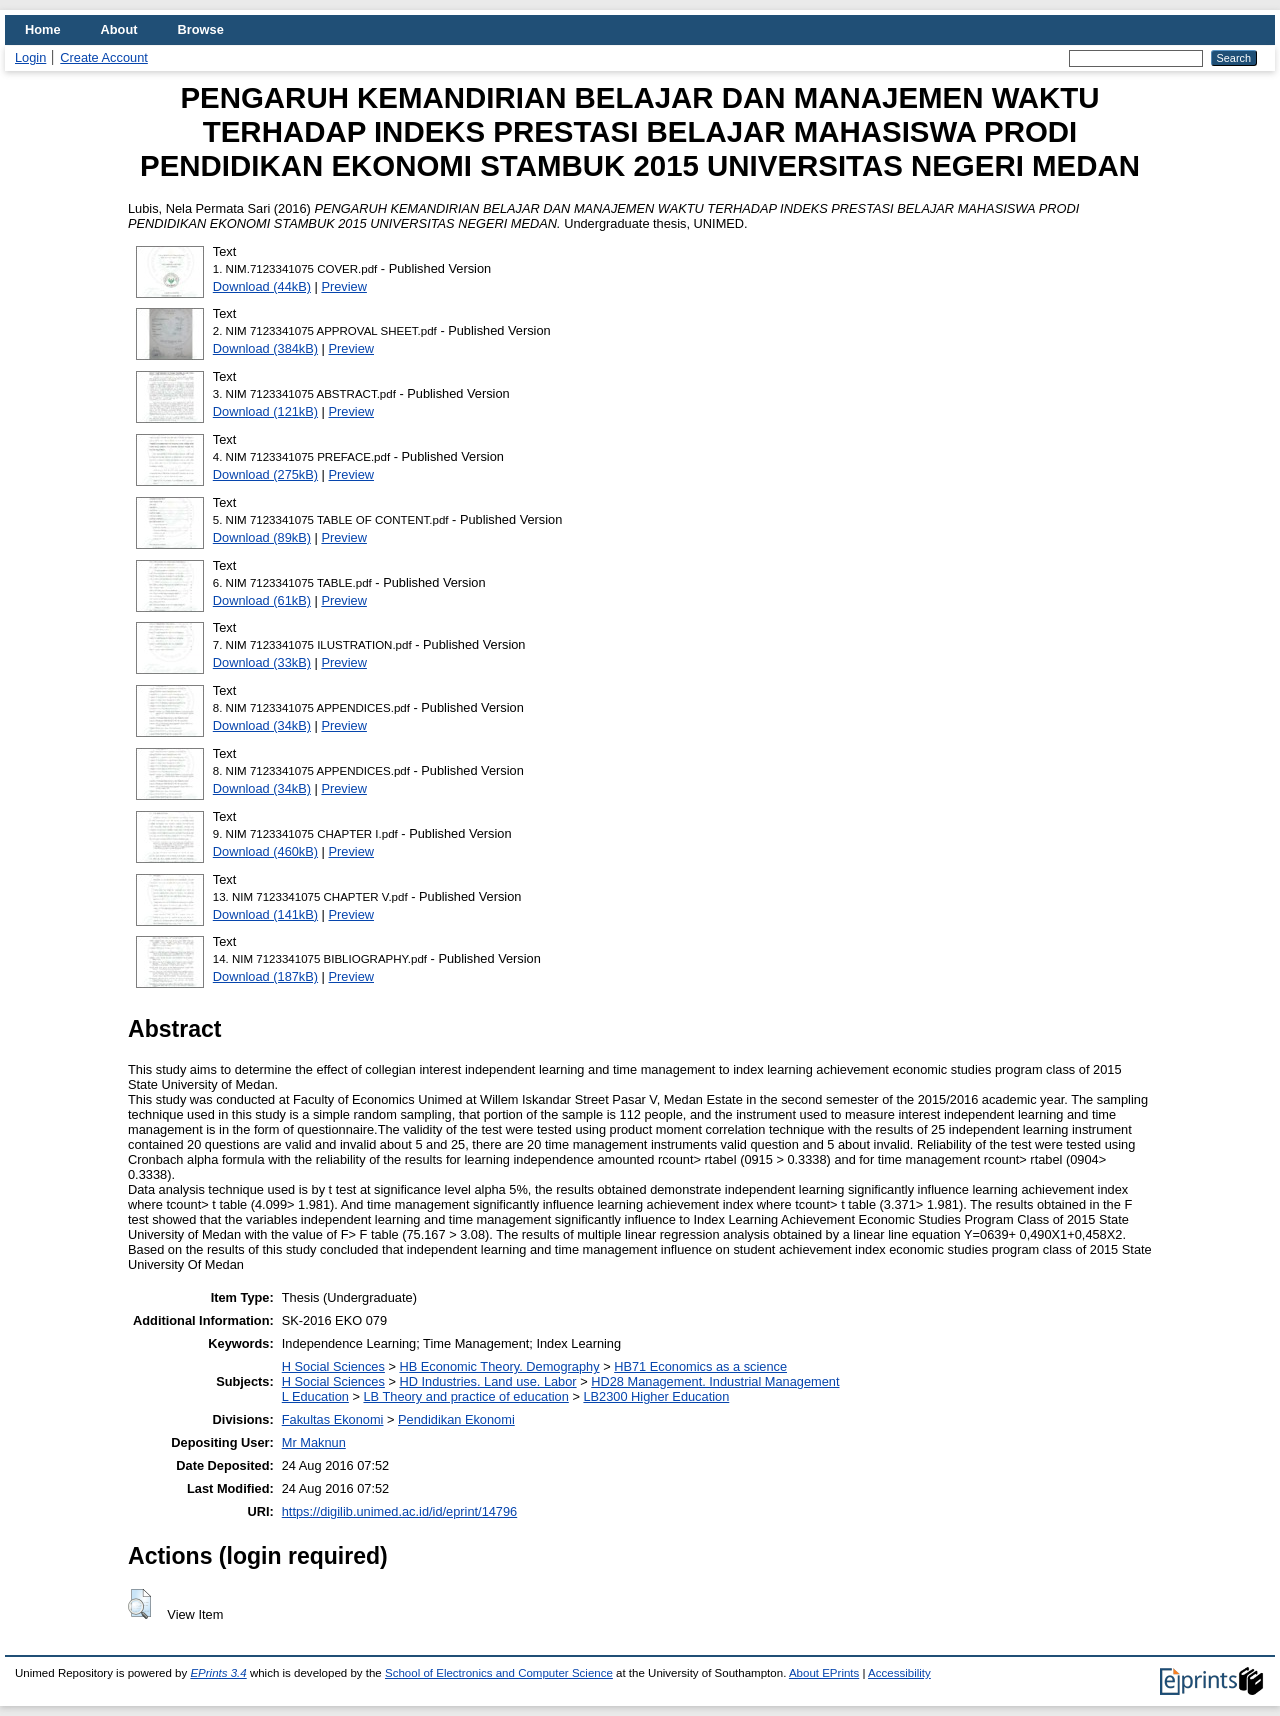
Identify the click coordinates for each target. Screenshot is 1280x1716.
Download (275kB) (265, 474)
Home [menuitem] (43, 29)
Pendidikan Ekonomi (456, 1419)
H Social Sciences (333, 1366)
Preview (344, 286)
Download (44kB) (262, 286)
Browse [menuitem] (201, 29)
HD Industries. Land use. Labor (487, 1381)
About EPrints (824, 1673)
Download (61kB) (262, 600)
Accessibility (899, 1673)
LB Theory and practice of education (465, 1396)
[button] (139, 1604)
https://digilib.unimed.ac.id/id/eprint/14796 (399, 1511)
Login (30, 57)
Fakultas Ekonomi (333, 1419)
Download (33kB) (262, 662)
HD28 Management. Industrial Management (715, 1381)
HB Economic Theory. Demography (499, 1366)
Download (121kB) (265, 411)
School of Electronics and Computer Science (499, 1673)
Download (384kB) (265, 348)
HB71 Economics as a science (700, 1366)
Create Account (104, 57)
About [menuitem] (119, 29)
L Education (315, 1396)
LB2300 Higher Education (656, 1396)
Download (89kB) (262, 537)
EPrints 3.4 (218, 1673)
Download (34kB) (262, 725)
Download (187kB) (265, 976)
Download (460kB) (265, 851)
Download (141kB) (265, 914)
